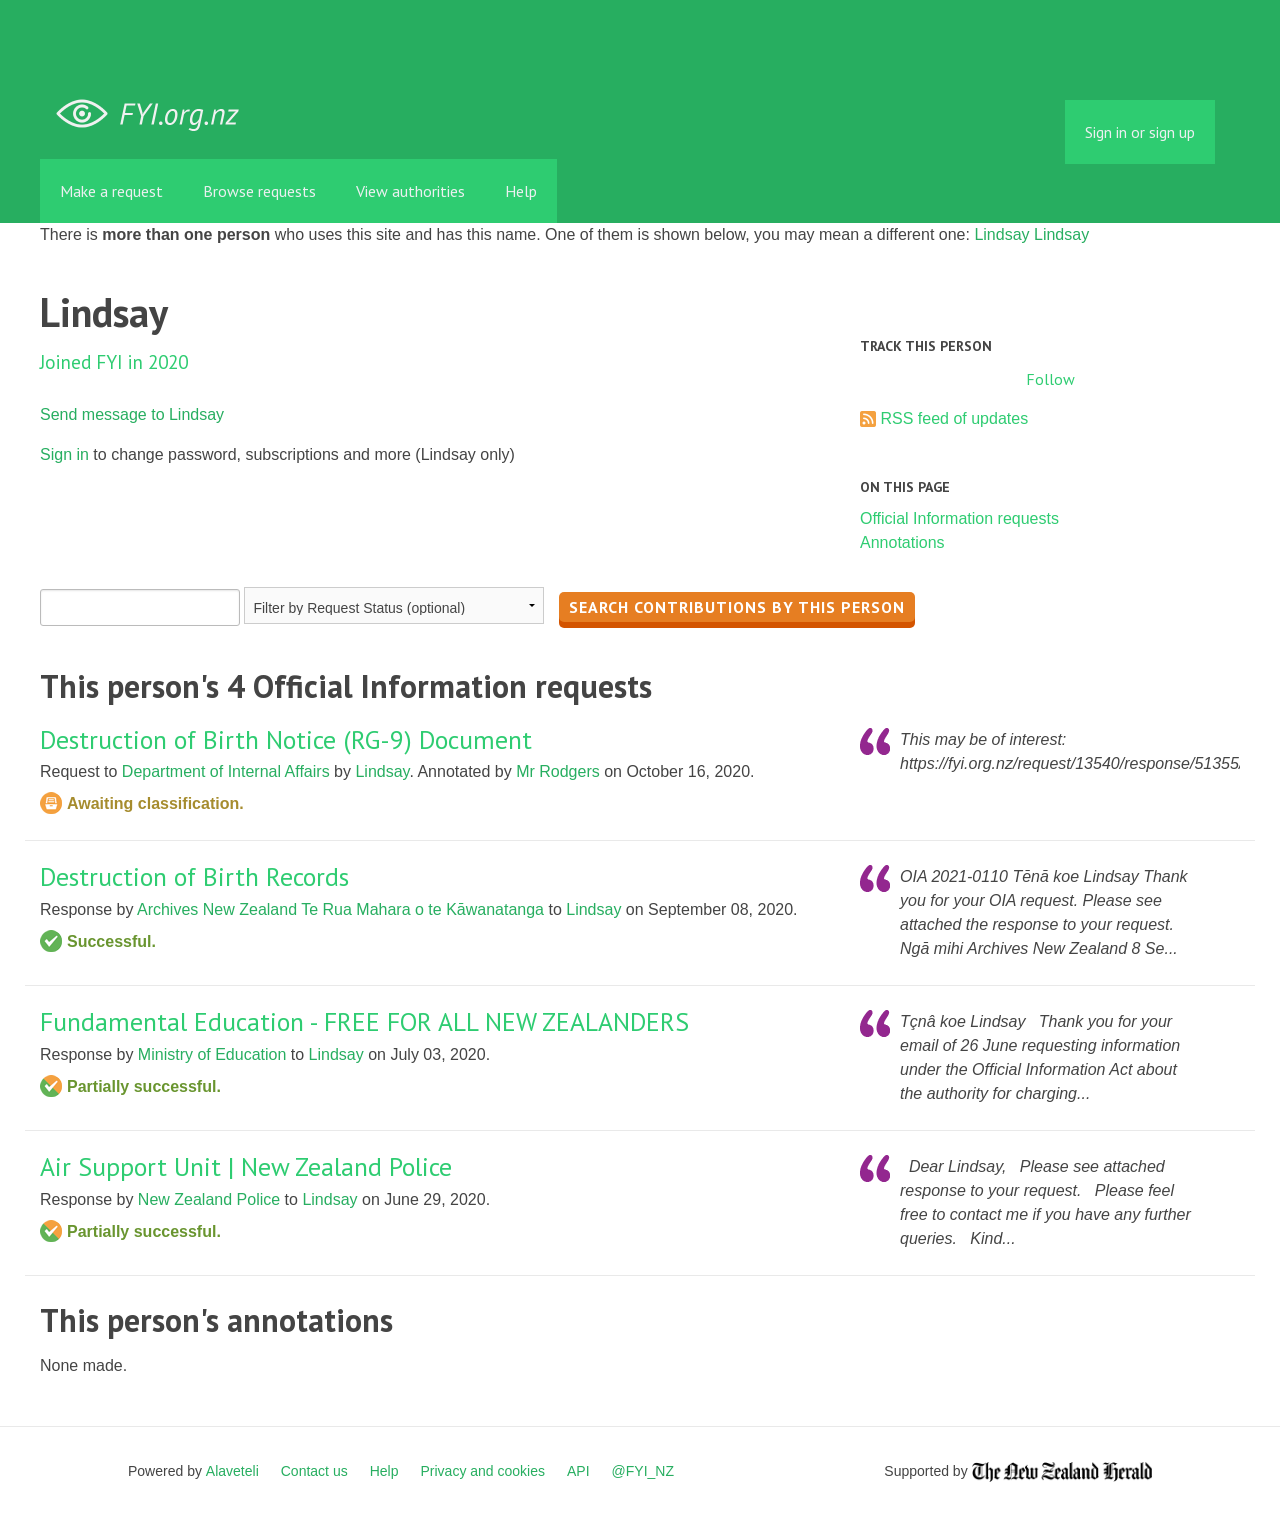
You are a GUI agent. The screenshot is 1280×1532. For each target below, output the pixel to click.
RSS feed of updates (954, 418)
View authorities (410, 191)
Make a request (111, 191)
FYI (155, 114)
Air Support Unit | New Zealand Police (246, 1166)
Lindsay (1001, 234)
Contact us (314, 1471)
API (578, 1471)
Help (521, 191)
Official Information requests (959, 518)
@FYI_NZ (643, 1471)
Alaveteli (232, 1471)
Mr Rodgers (558, 771)
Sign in (64, 454)
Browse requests (259, 191)
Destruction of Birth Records (194, 876)
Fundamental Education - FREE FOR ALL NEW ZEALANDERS (364, 1021)
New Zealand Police (209, 1199)
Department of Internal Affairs (226, 771)
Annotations (902, 542)
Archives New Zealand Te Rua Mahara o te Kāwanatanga (340, 909)
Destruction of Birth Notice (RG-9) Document (286, 739)
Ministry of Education (212, 1054)
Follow (1050, 379)
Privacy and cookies (482, 1471)
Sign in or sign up (1140, 132)
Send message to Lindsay (132, 414)
